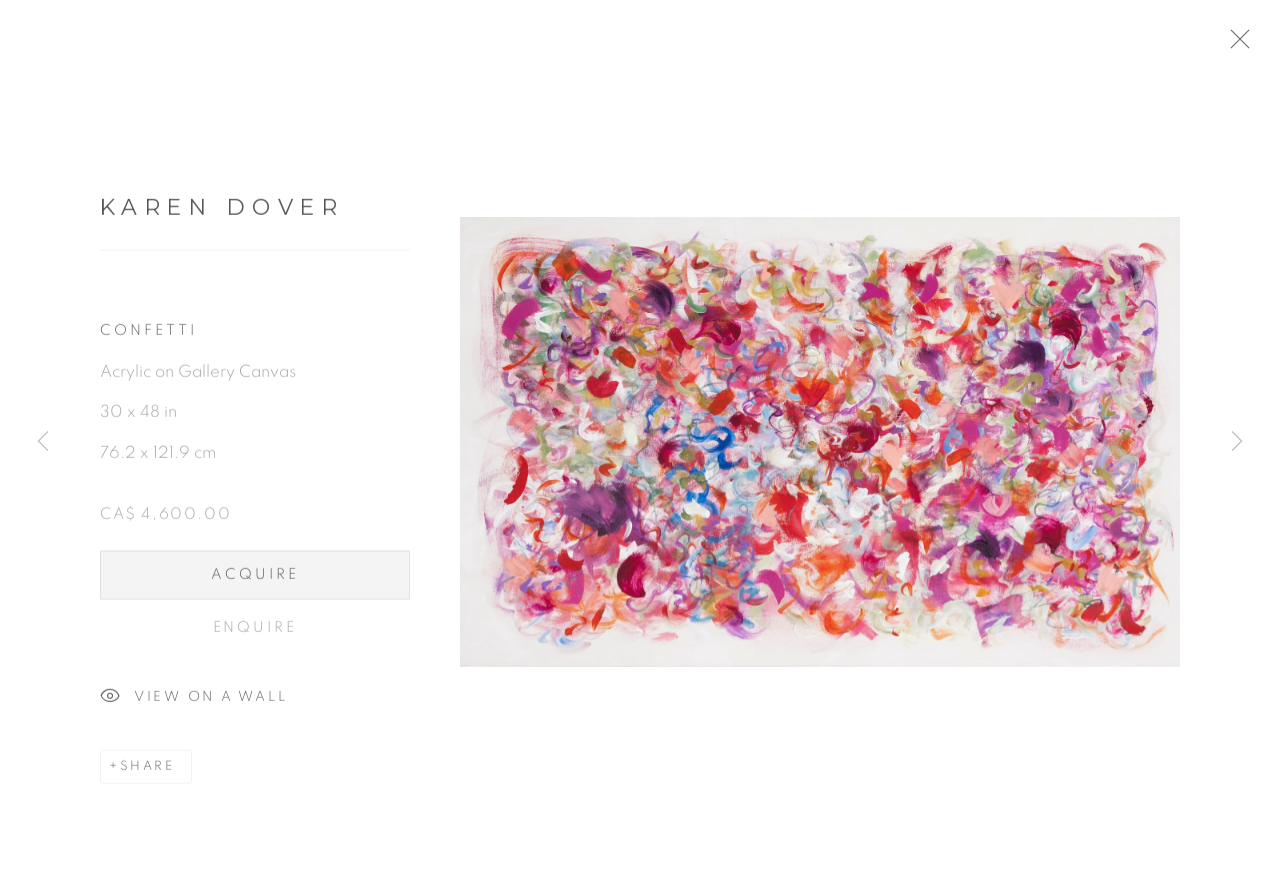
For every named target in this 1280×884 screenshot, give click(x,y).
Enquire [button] (255, 632)
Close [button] (1252, 45)
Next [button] (1237, 442)
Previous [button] (43, 442)
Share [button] (147, 772)
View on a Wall (193, 703)
